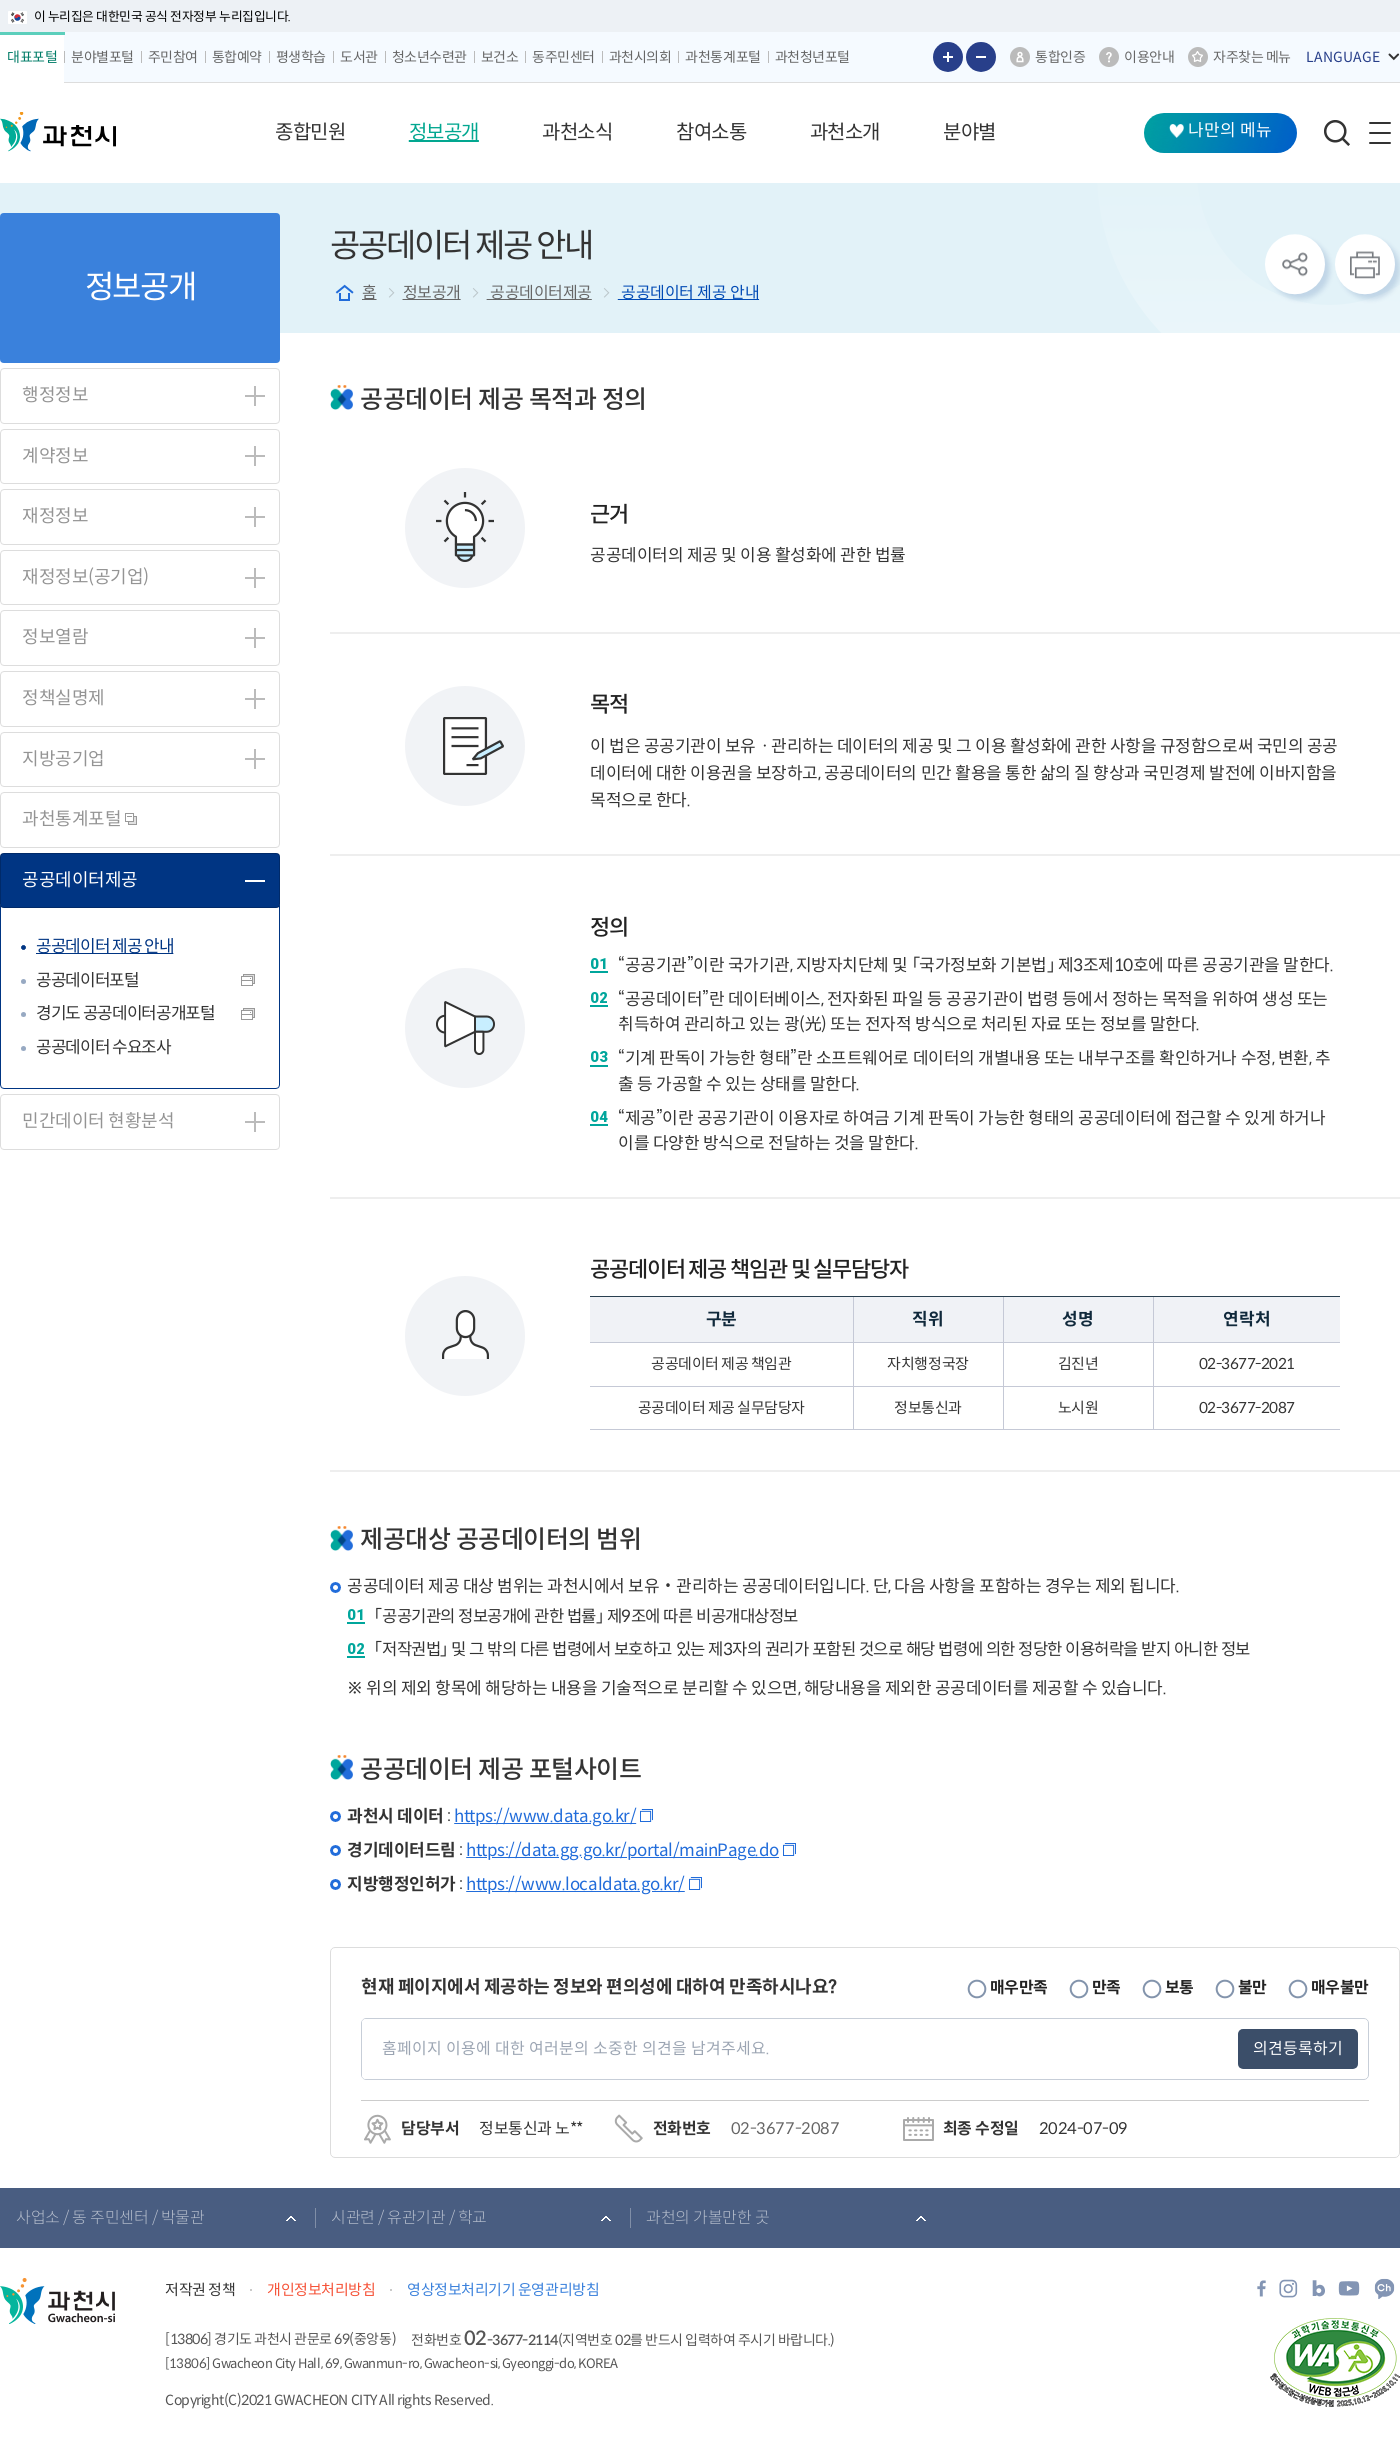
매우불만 (1340, 1987)
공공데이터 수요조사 (103, 1047)
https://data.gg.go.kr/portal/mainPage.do (622, 1850)
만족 (1106, 1987)
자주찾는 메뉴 (1252, 57)
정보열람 (55, 637)
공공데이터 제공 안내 (104, 946)
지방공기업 (63, 759)
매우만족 (1019, 1987)
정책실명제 (63, 698)
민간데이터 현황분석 (98, 1121)
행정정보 (55, 395)
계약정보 (55, 456)
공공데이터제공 (80, 880)
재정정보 (55, 516)
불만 (1252, 1987)
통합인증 (1060, 57)
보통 (1179, 1987)
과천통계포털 (79, 819)
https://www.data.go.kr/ (545, 1816)
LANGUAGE (1343, 57)
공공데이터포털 (87, 980)
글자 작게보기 (981, 57)
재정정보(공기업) (85, 577)
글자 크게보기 (948, 57)
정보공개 (432, 292)
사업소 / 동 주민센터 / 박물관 (110, 2217)
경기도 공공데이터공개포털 (125, 1013)
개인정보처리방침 (321, 2289)
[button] (310, 133)
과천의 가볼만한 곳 (707, 2217)
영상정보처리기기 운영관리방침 (503, 2289)
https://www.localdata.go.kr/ (575, 1884)
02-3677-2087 (785, 2128)
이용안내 (1149, 57)
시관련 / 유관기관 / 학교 (409, 2217)
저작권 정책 (200, 2289)
